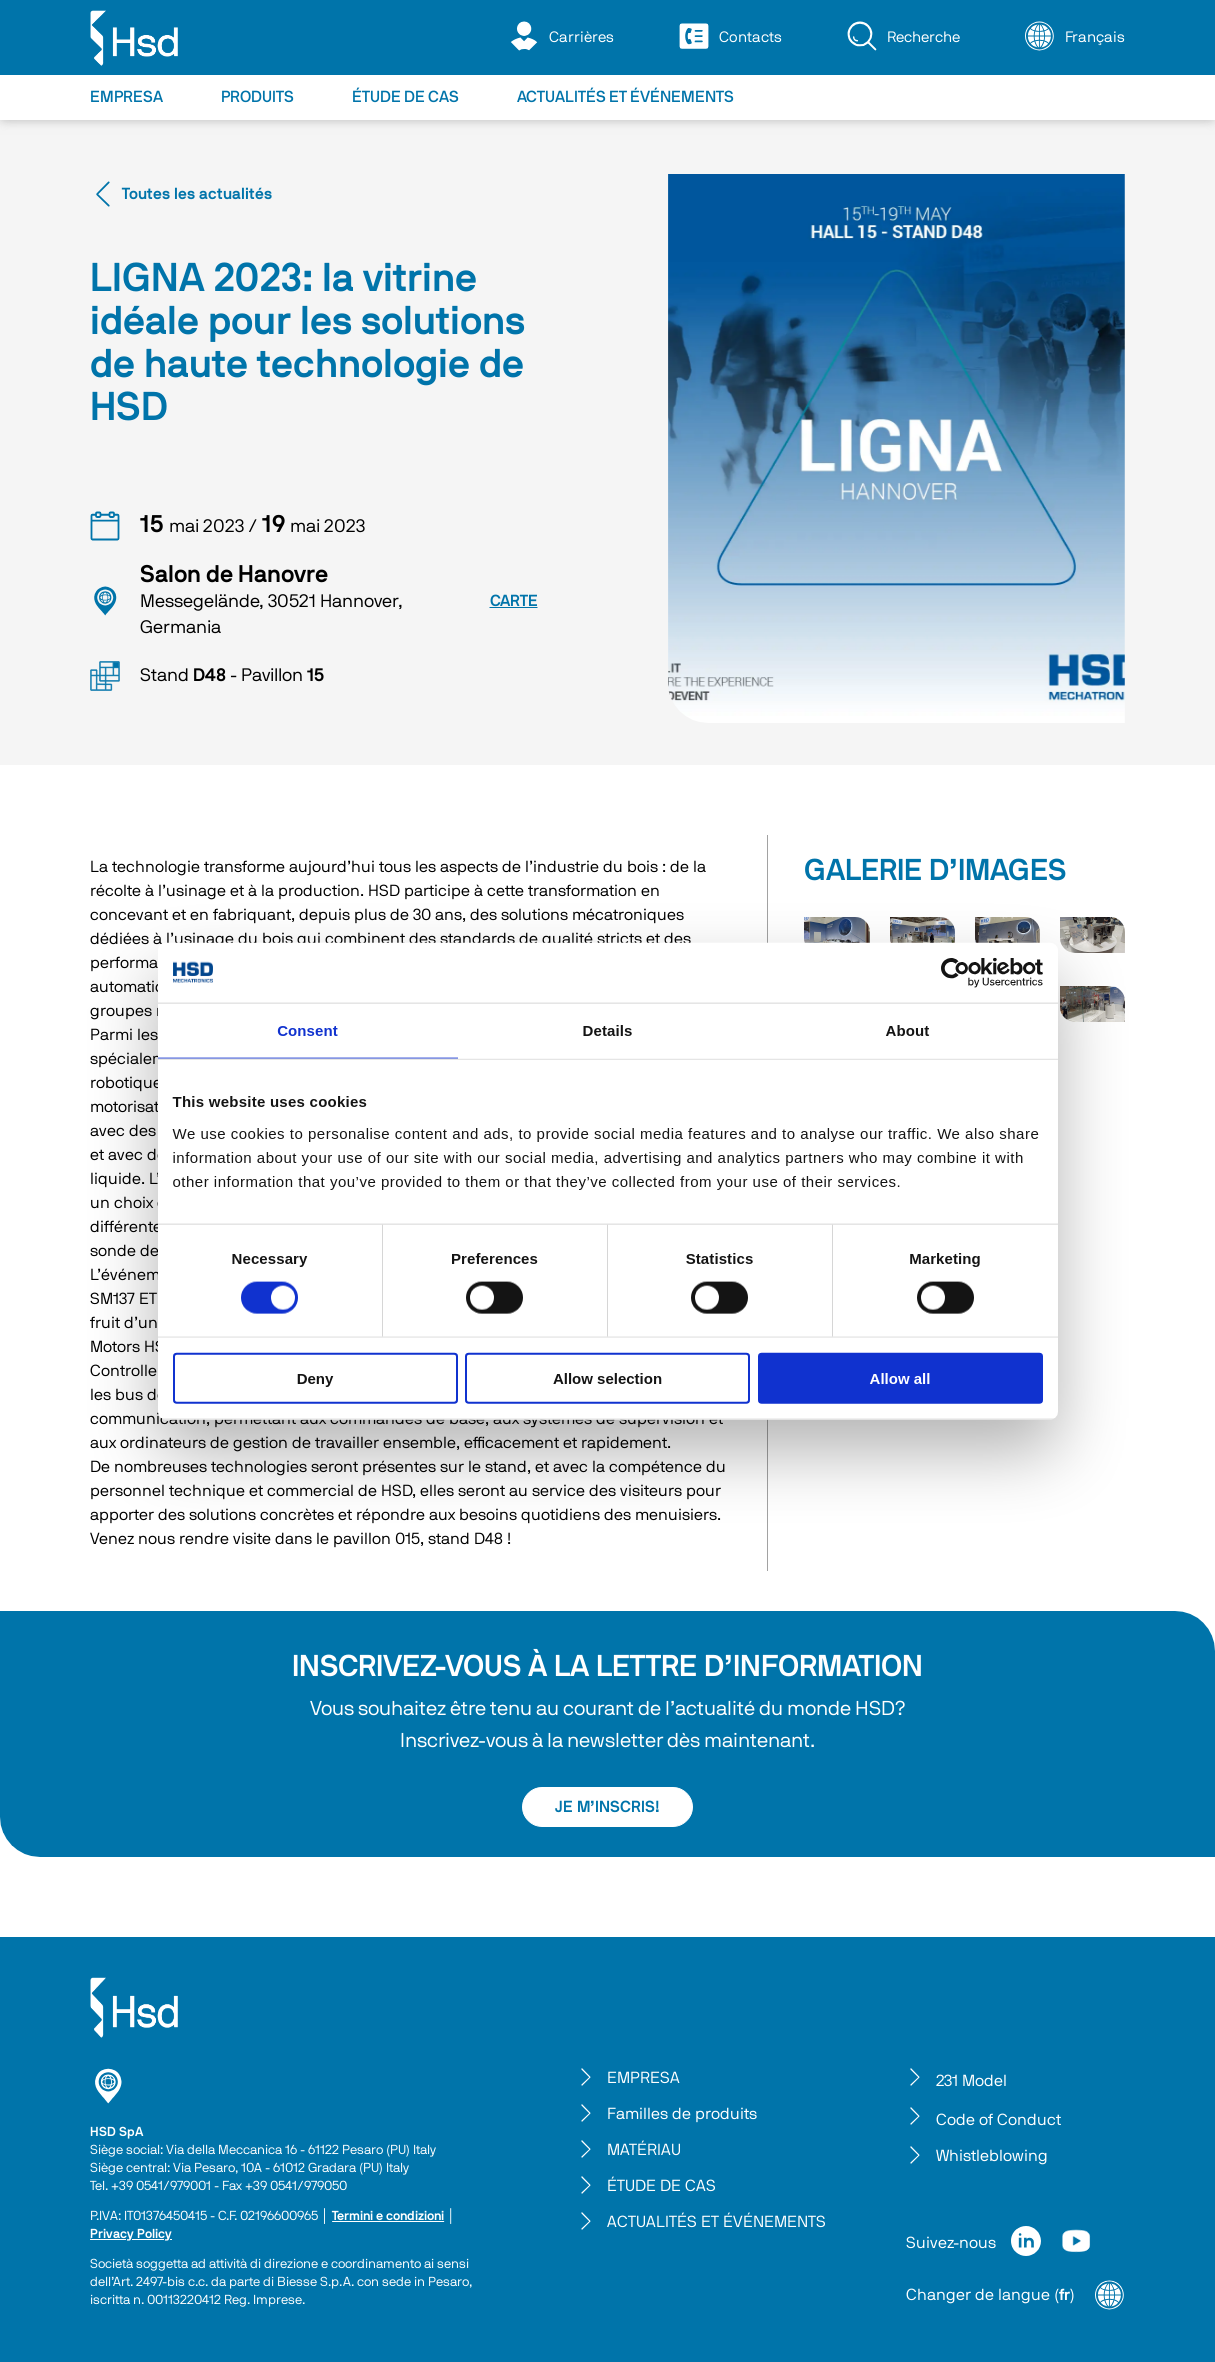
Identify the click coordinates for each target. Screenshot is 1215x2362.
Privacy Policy (131, 2234)
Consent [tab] (307, 1030)
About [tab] (908, 1030)
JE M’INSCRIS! (607, 1807)
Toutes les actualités (181, 194)
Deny (315, 1377)
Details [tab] (608, 1030)
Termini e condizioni (388, 2216)
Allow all (900, 1377)
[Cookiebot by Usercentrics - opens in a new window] (955, 973)
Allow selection (607, 1377)
